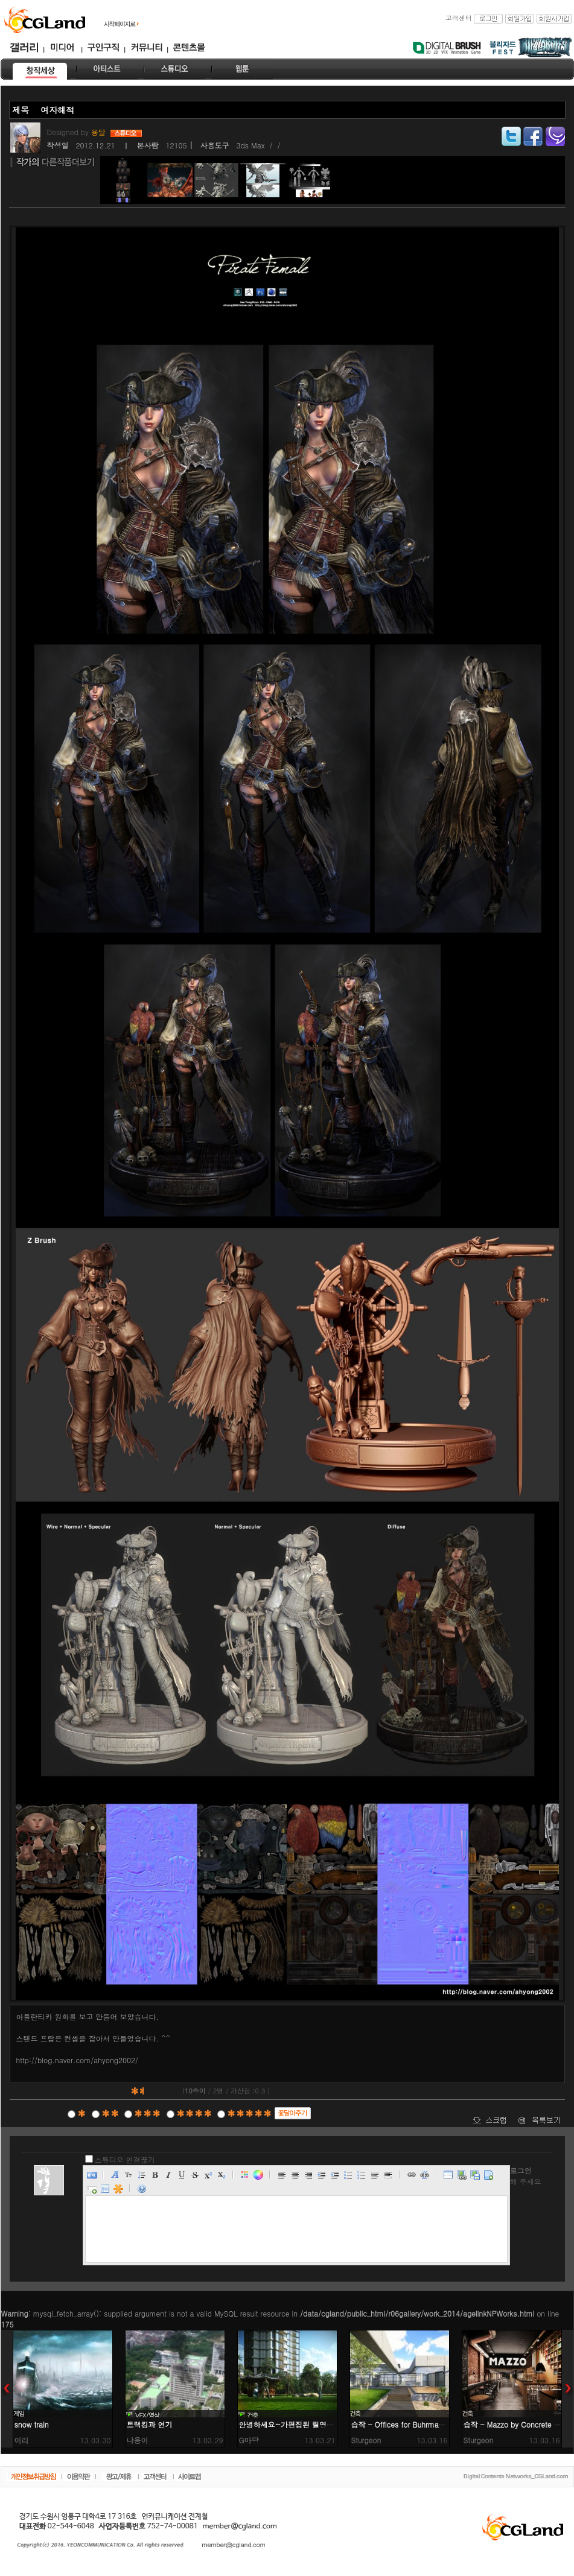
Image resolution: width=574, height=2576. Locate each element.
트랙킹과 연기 (150, 2424)
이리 (21, 2440)
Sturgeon (366, 2440)
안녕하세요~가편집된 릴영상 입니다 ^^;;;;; (310, 2424)
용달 (99, 132)
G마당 (249, 2440)
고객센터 (458, 17)
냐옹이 (137, 2440)
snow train (31, 2424)
